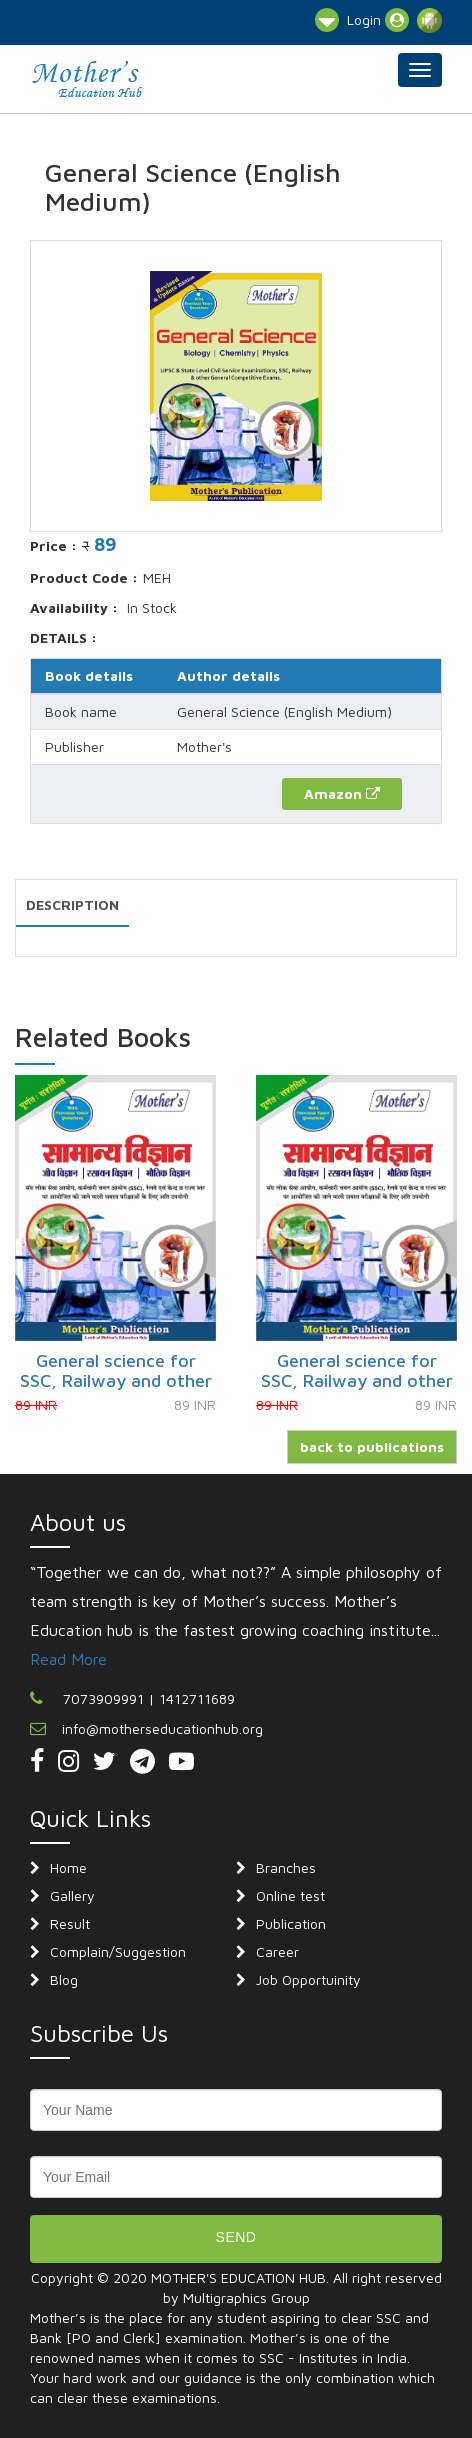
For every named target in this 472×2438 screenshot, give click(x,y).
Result (70, 1923)
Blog (64, 1979)
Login (378, 20)
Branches (286, 1867)
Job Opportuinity (308, 1979)
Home (68, 1867)
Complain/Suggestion (118, 1951)
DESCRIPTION (72, 904)
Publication (291, 1923)
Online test (290, 1895)
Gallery (72, 1895)
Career (277, 1951)
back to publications (372, 1446)
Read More (68, 1659)
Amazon (342, 793)
